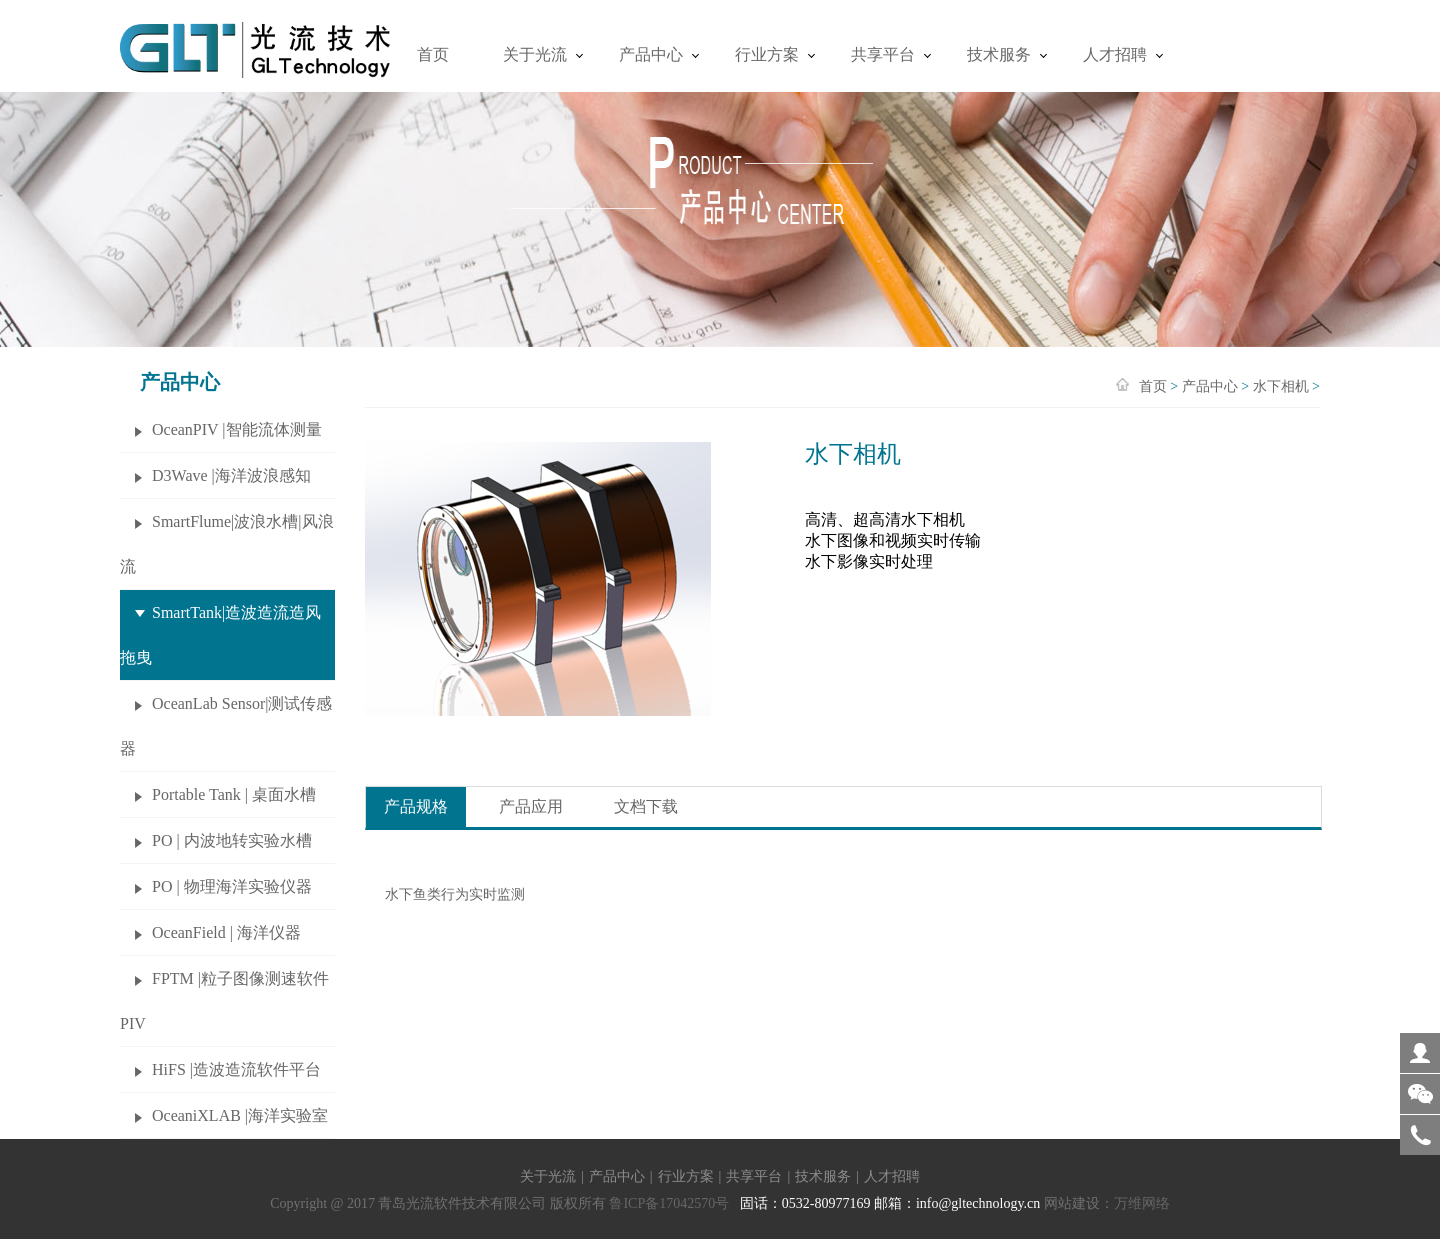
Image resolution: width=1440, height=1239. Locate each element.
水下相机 (1281, 386)
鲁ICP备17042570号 (669, 1203)
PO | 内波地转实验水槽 (232, 840)
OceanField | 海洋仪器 (226, 932)
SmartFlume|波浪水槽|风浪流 (227, 544)
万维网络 (1142, 1203)
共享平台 (883, 54)
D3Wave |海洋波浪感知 (231, 475)
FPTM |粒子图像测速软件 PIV (224, 1001)
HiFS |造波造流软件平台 (236, 1069)
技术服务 (999, 54)
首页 (433, 54)
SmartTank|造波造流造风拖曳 (220, 635)
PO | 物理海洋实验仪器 (232, 886)
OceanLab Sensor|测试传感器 (226, 726)
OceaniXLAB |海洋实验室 (240, 1115)
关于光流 (535, 54)
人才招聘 (1115, 54)
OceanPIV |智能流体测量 (237, 429)
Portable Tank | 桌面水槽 (234, 794)
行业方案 (767, 54)
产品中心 (651, 54)
